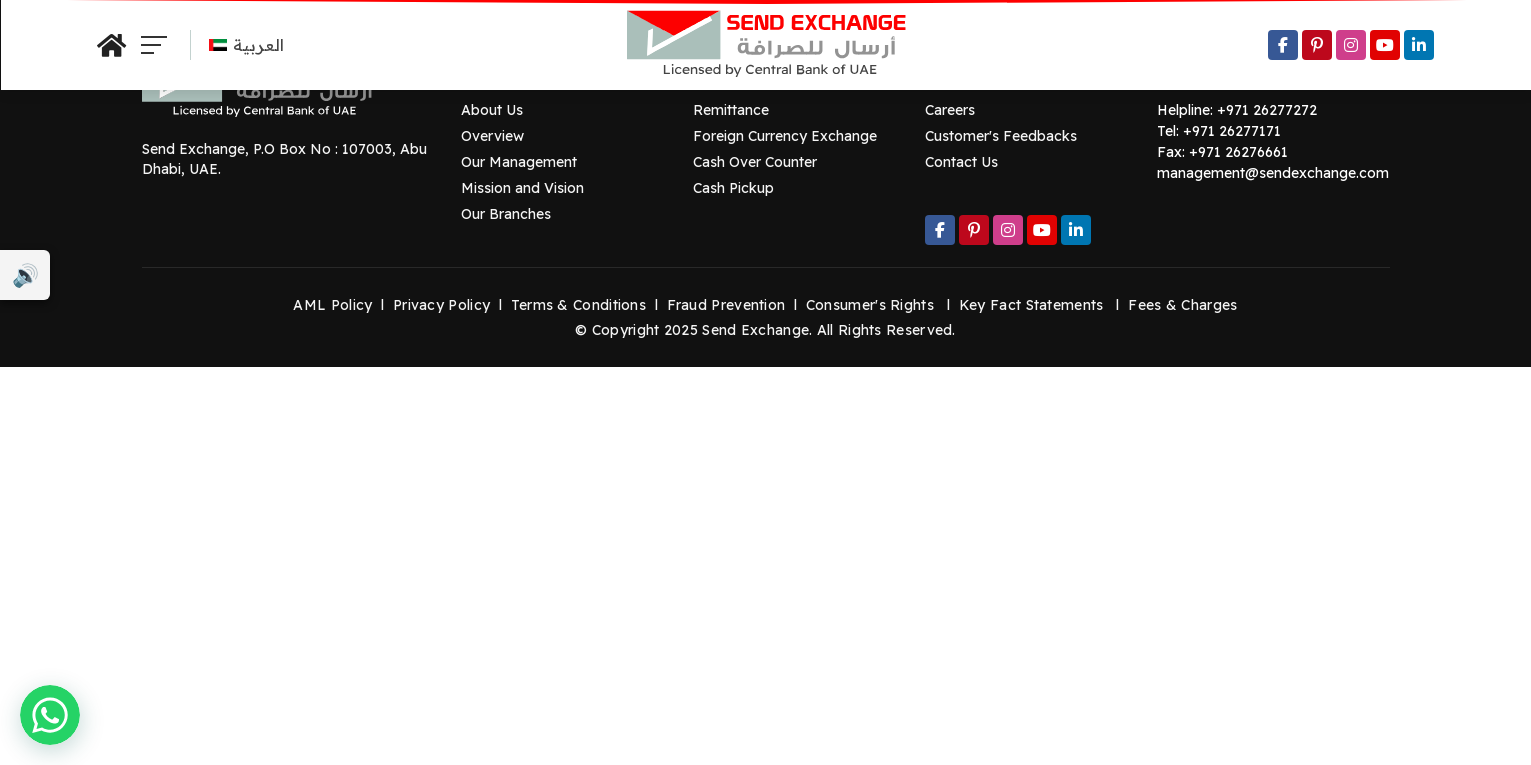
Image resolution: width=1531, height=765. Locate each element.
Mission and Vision (522, 188)
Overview (492, 136)
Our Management (519, 162)
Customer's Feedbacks (1001, 136)
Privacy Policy (441, 305)
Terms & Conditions (578, 305)
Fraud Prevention (726, 305)
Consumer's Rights (870, 305)
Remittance (731, 110)
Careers (950, 110)
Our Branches (506, 214)
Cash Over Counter (755, 162)
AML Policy (332, 305)
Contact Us (961, 162)
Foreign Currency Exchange (785, 136)
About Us (492, 110)
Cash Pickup (733, 188)
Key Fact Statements (1031, 305)
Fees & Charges (1182, 305)
